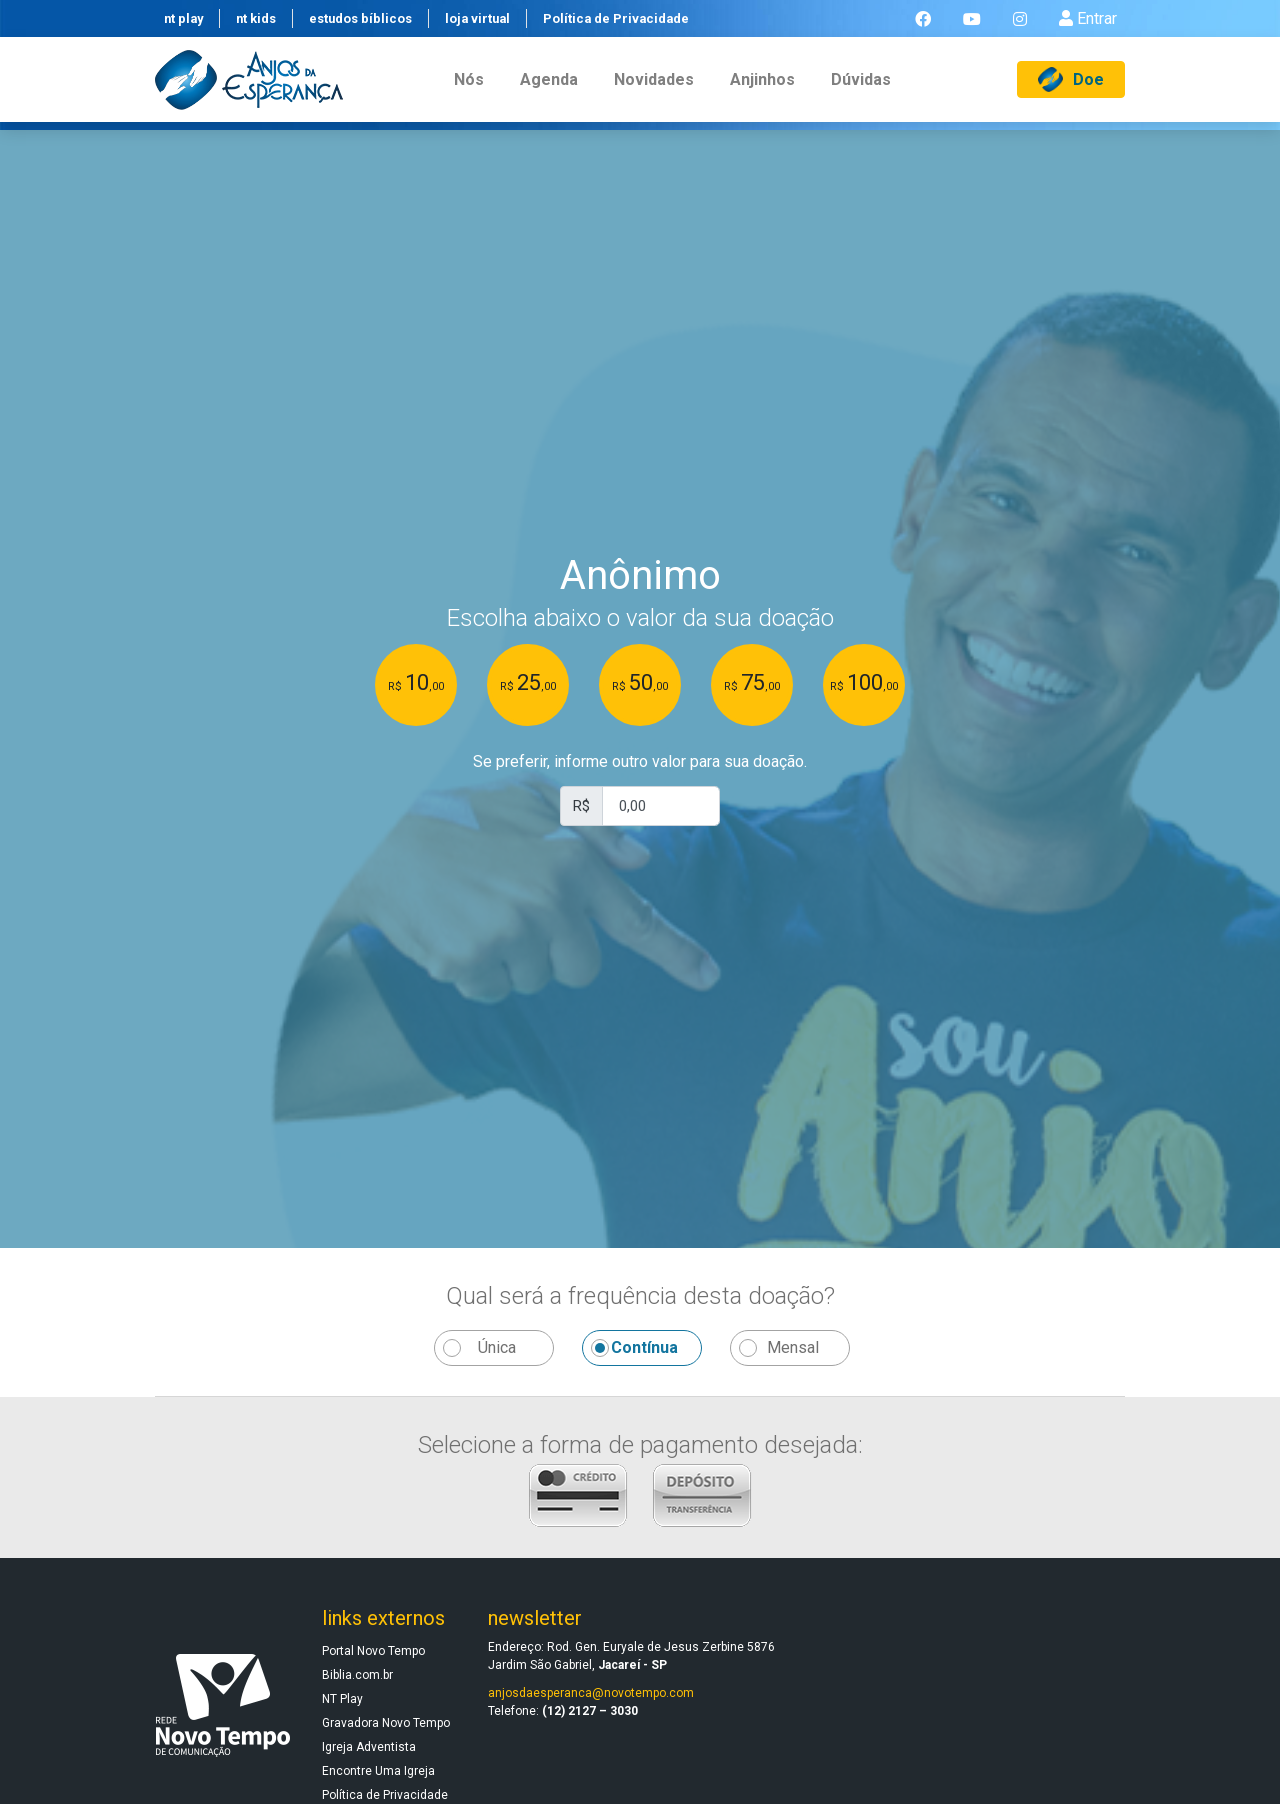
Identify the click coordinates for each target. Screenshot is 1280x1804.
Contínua (644, 1347)
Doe (1071, 93)
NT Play (342, 1699)
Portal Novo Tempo (373, 1651)
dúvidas (861, 93)
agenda (549, 93)
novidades (654, 93)
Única (497, 1347)
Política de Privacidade (385, 1795)
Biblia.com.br (357, 1675)
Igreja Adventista (369, 1747)
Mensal (793, 1347)
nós (469, 93)
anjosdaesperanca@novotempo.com (591, 1693)
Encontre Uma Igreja (378, 1771)
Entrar (1088, 25)
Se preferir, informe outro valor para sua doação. (640, 761)
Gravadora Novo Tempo (386, 1723)
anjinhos (762, 93)
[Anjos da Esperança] (249, 94)
